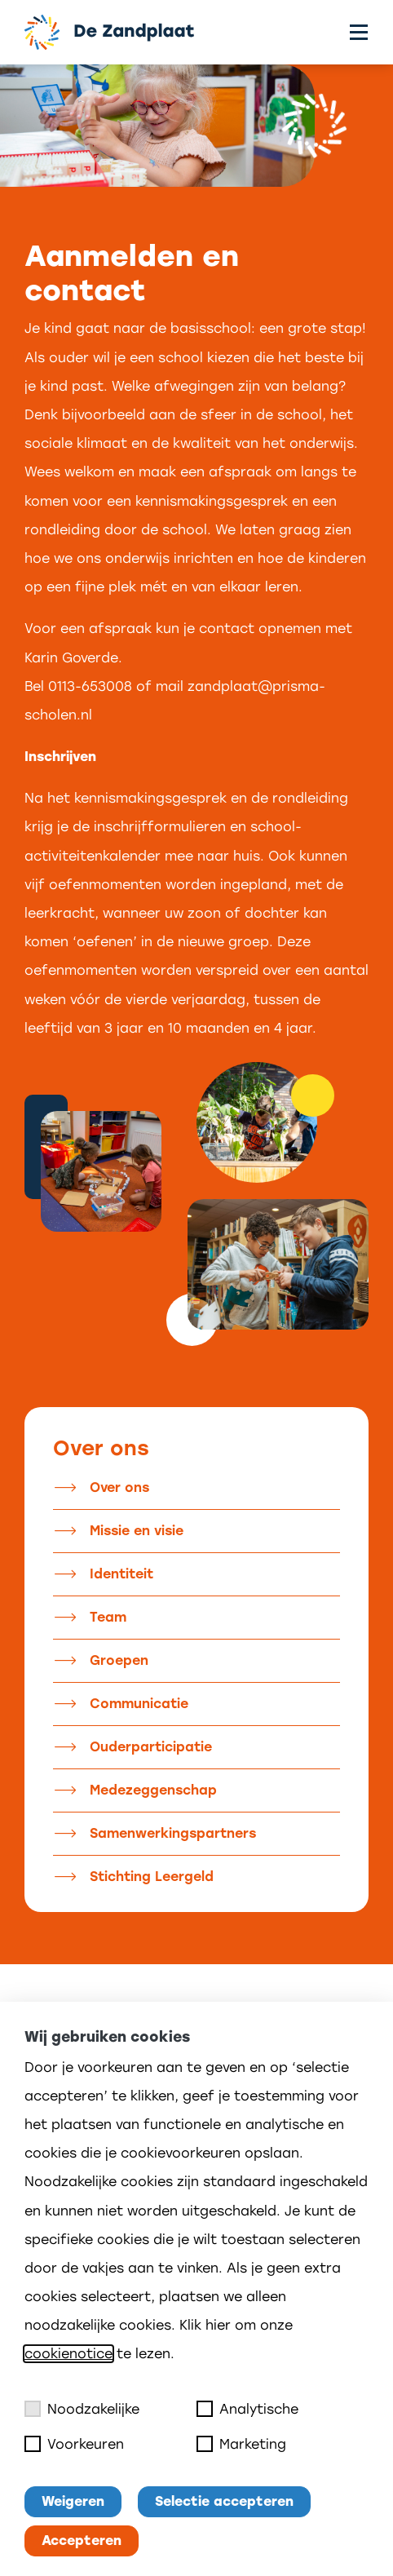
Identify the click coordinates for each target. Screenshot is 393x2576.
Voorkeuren (74, 2444)
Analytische (247, 2409)
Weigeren (73, 2501)
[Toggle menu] (359, 32)
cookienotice (68, 2353)
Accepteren (81, 2540)
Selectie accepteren (224, 2501)
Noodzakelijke (81, 2409)
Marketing (241, 2444)
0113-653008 (90, 686)
